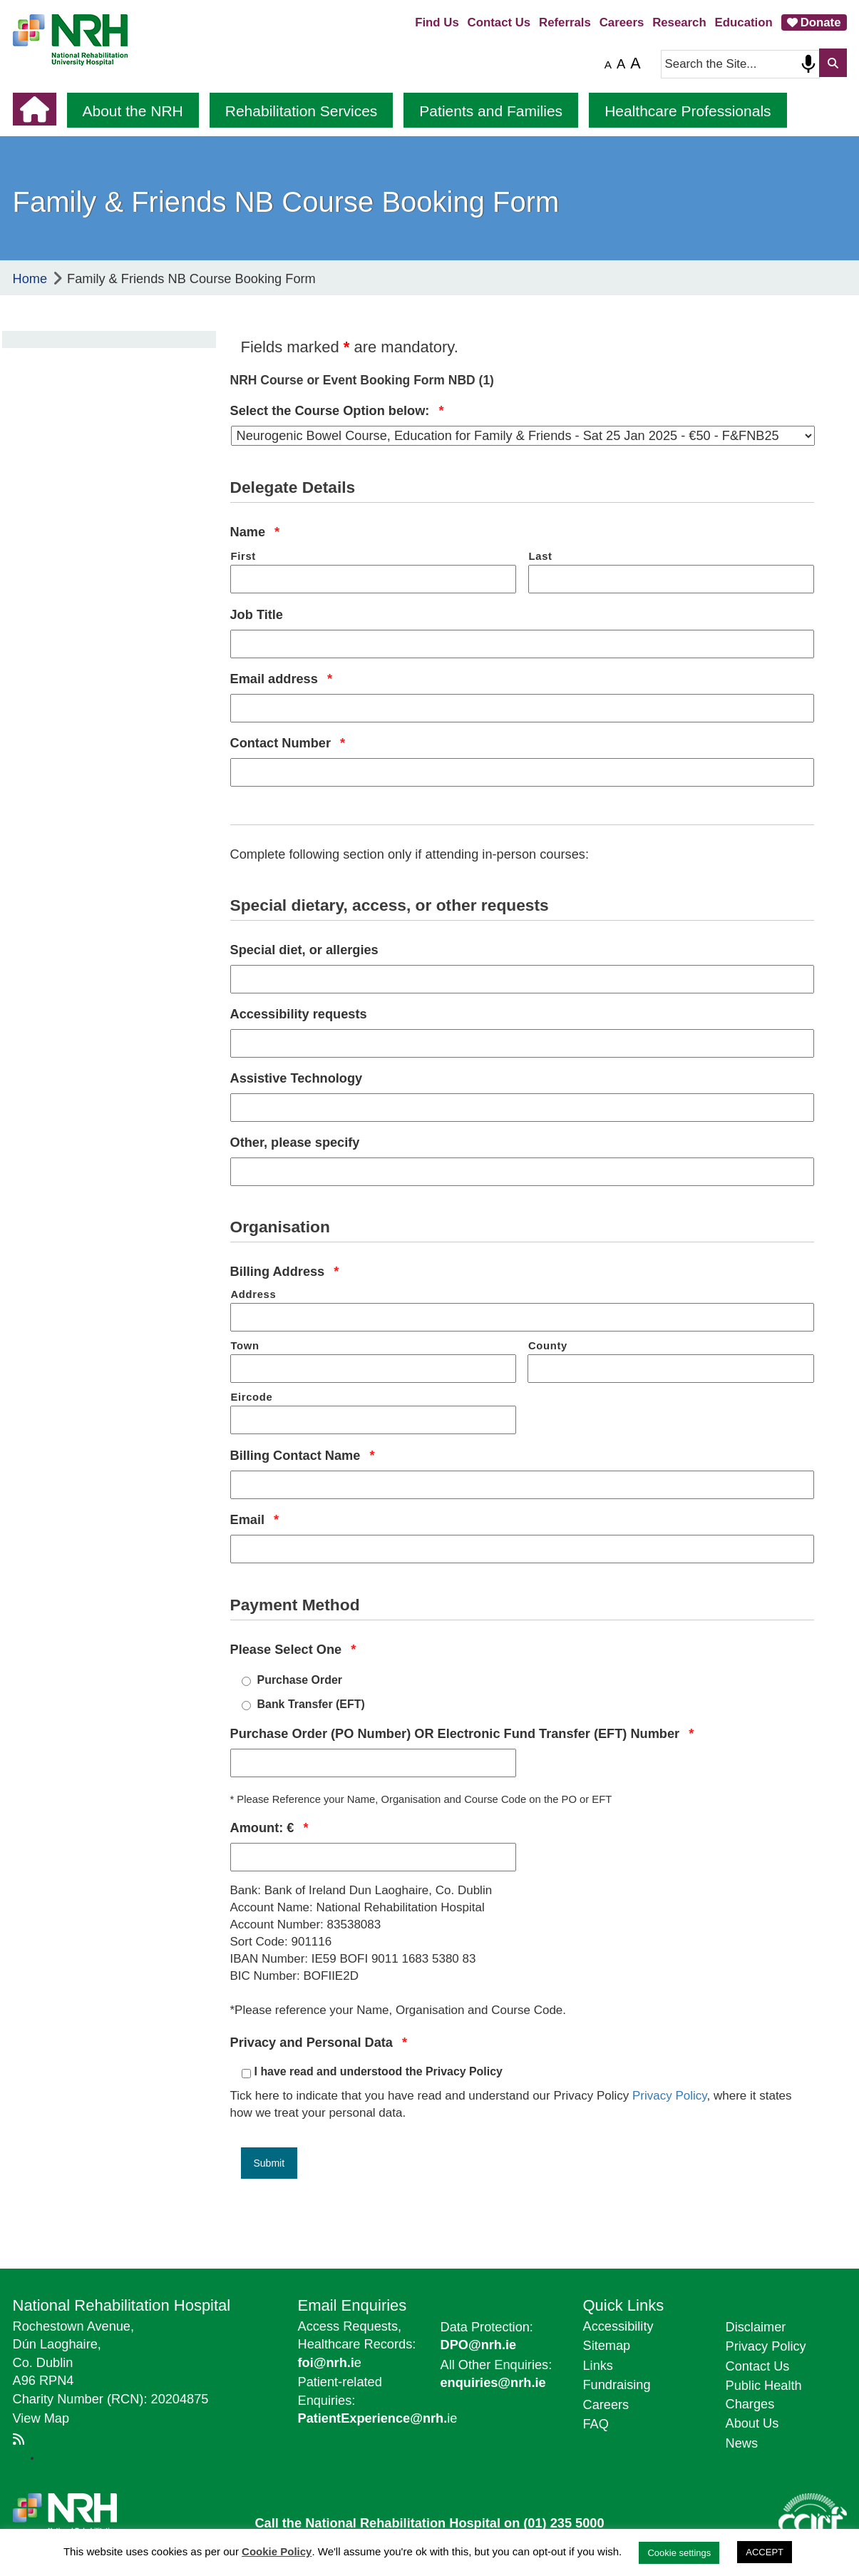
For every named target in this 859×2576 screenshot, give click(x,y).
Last (540, 556)
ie (378, 2418)
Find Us (437, 22)
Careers (622, 22)
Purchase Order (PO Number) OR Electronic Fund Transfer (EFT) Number (462, 1733)
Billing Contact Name (302, 1455)
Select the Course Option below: (337, 410)
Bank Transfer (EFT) (311, 1704)
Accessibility (618, 2326)
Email (254, 1519)
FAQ (596, 2424)
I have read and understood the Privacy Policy (378, 2071)
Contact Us (499, 22)
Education (744, 22)
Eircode (252, 1397)
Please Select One (293, 1649)
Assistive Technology (296, 1078)
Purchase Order (299, 1680)
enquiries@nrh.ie (493, 2383)
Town (245, 1345)
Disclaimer (756, 2327)
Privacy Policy (669, 2095)
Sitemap (607, 2346)
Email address (281, 678)
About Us (752, 2423)
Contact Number (288, 742)
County (547, 1345)
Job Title (256, 615)
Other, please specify (295, 1142)
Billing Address (284, 1271)
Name (255, 531)
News (742, 2443)
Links (598, 2365)
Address (254, 1294)
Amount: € (269, 1827)
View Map (41, 2418)
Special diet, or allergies (304, 950)
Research (679, 22)
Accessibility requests (298, 1014)
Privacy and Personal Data (319, 2042)
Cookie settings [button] (679, 2552)
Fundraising (617, 2385)
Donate (821, 22)
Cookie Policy (277, 2551)
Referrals (565, 22)
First (243, 556)
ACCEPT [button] (764, 2552)
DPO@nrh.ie (479, 2345)
